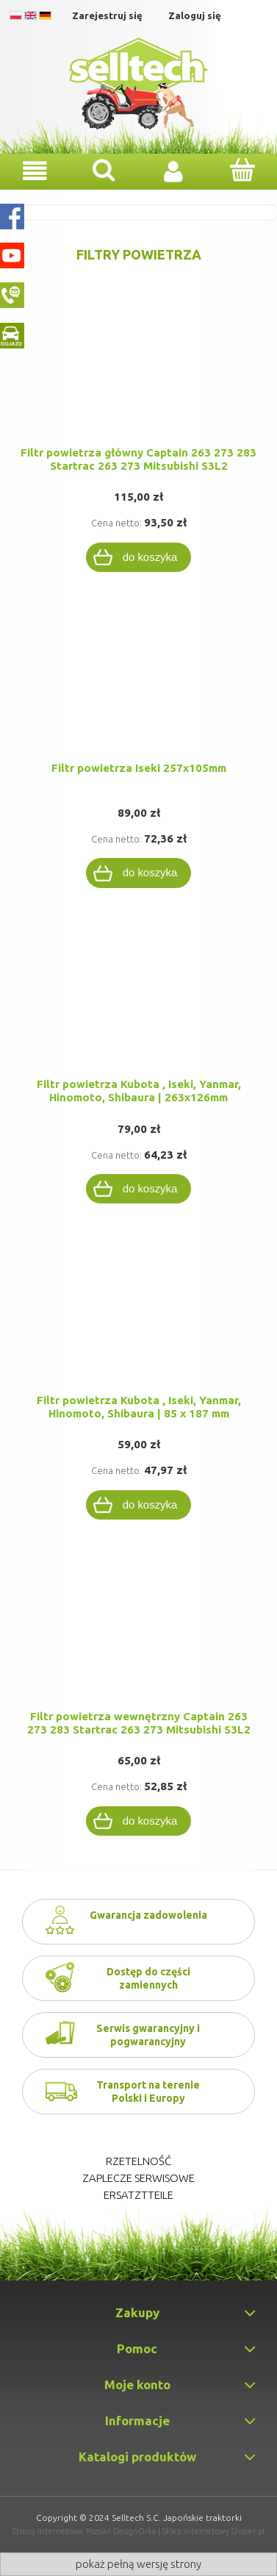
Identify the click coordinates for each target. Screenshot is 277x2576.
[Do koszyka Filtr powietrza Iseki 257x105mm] (139, 872)
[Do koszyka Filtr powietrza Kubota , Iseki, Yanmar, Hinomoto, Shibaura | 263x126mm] (139, 1188)
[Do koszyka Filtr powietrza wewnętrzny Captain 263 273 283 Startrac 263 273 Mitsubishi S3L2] (139, 1821)
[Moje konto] (173, 171)
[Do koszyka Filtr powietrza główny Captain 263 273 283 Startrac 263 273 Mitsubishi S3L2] (139, 557)
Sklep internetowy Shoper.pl (213, 2531)
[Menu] (34, 171)
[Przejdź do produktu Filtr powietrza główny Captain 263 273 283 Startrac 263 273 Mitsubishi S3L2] (138, 376)
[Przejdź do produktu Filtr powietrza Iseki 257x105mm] (138, 692)
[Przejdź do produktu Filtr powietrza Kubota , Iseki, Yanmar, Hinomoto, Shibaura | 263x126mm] (138, 1007)
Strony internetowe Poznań (61, 2531)
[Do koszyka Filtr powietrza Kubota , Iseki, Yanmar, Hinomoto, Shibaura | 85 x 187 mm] (139, 1505)
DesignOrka (134, 2531)
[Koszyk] (242, 170)
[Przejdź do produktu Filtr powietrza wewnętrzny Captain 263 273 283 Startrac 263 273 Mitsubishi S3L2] (138, 1639)
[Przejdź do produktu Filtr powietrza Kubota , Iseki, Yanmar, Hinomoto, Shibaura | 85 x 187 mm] (138, 1323)
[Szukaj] (103, 170)
